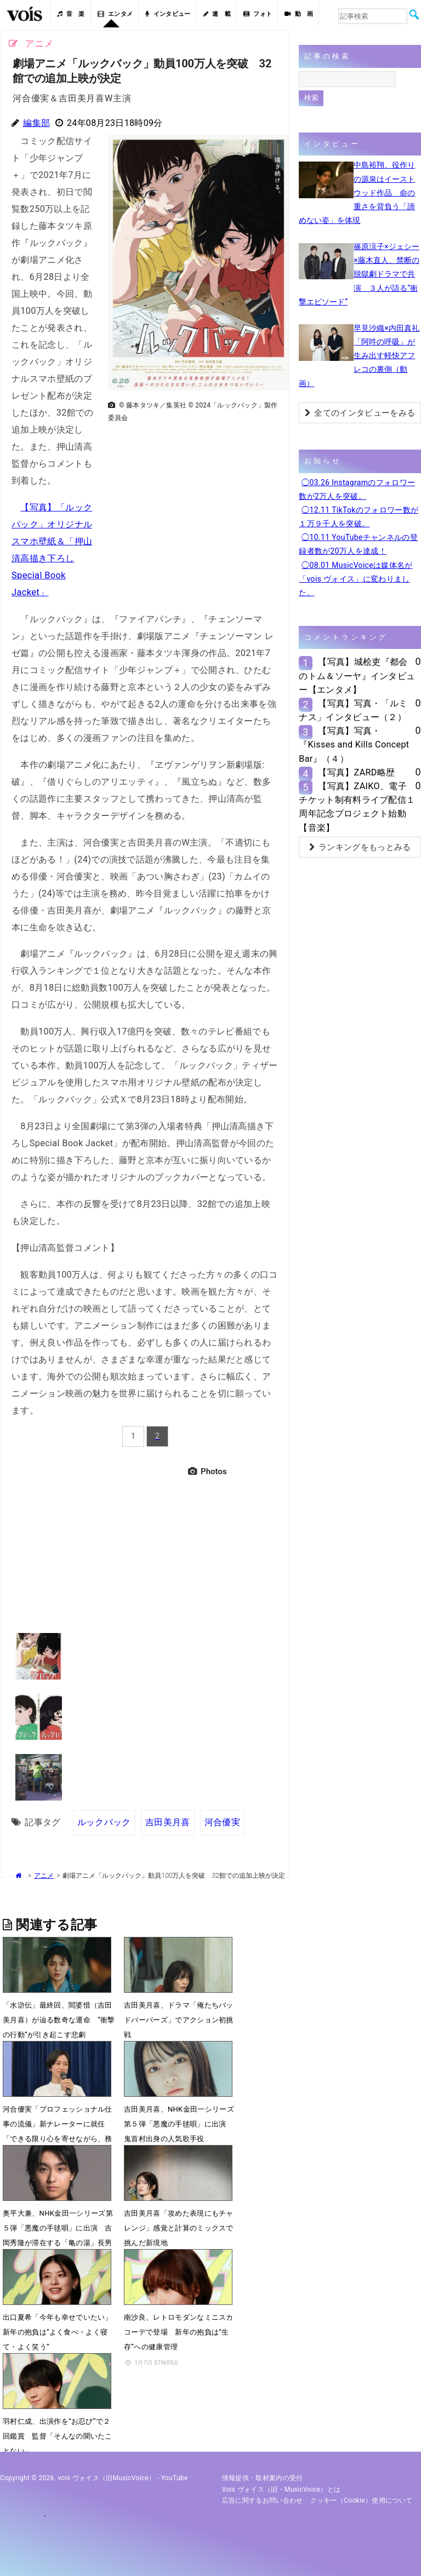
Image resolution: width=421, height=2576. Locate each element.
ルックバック (104, 1822)
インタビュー (167, 14)
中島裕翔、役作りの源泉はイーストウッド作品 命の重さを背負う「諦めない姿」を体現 (357, 192)
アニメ (44, 1875)
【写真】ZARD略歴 (356, 772)
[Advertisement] (194, 503)
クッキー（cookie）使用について (361, 2500)
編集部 (36, 123)
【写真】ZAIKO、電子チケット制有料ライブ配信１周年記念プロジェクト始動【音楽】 (357, 807)
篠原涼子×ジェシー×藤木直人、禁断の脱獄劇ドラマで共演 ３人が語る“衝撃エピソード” (359, 274)
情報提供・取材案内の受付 (262, 2478)
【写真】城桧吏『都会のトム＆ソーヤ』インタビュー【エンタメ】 (357, 675)
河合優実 (222, 1822)
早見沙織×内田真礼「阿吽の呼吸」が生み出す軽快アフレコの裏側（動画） (359, 356)
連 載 (217, 14)
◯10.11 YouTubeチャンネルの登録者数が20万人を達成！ (358, 544)
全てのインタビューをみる (360, 413)
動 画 (299, 14)
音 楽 (70, 14)
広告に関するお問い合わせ (262, 2500)
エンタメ (115, 14)
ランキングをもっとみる (360, 847)
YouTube (174, 2478)
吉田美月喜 (167, 1822)
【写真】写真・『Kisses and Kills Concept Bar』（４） (354, 744)
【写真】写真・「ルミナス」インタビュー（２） (353, 710)
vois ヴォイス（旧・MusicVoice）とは (281, 2489)
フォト (257, 14)
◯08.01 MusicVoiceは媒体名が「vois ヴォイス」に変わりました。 (355, 579)
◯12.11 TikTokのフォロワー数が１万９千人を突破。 (358, 516)
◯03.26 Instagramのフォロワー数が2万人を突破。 (357, 489)
